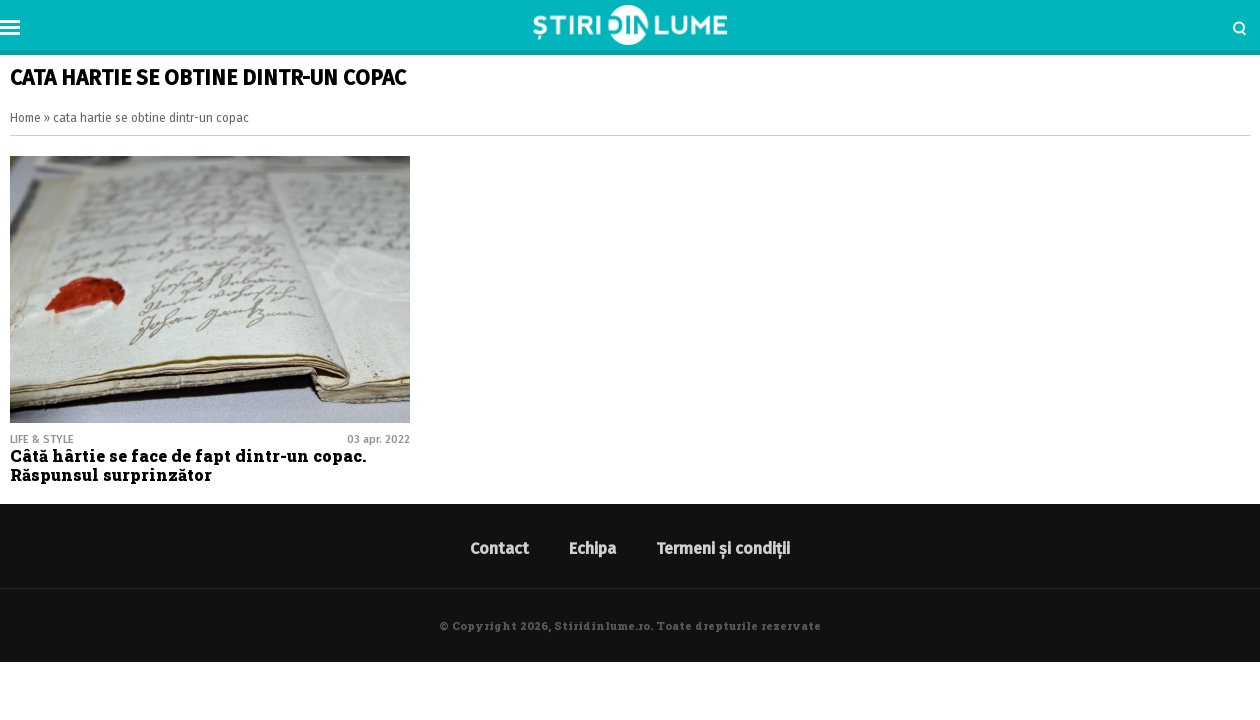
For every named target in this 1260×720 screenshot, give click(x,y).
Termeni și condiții (723, 548)
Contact (499, 548)
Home (25, 118)
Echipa (592, 548)
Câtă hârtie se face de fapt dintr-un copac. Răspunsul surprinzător (188, 465)
